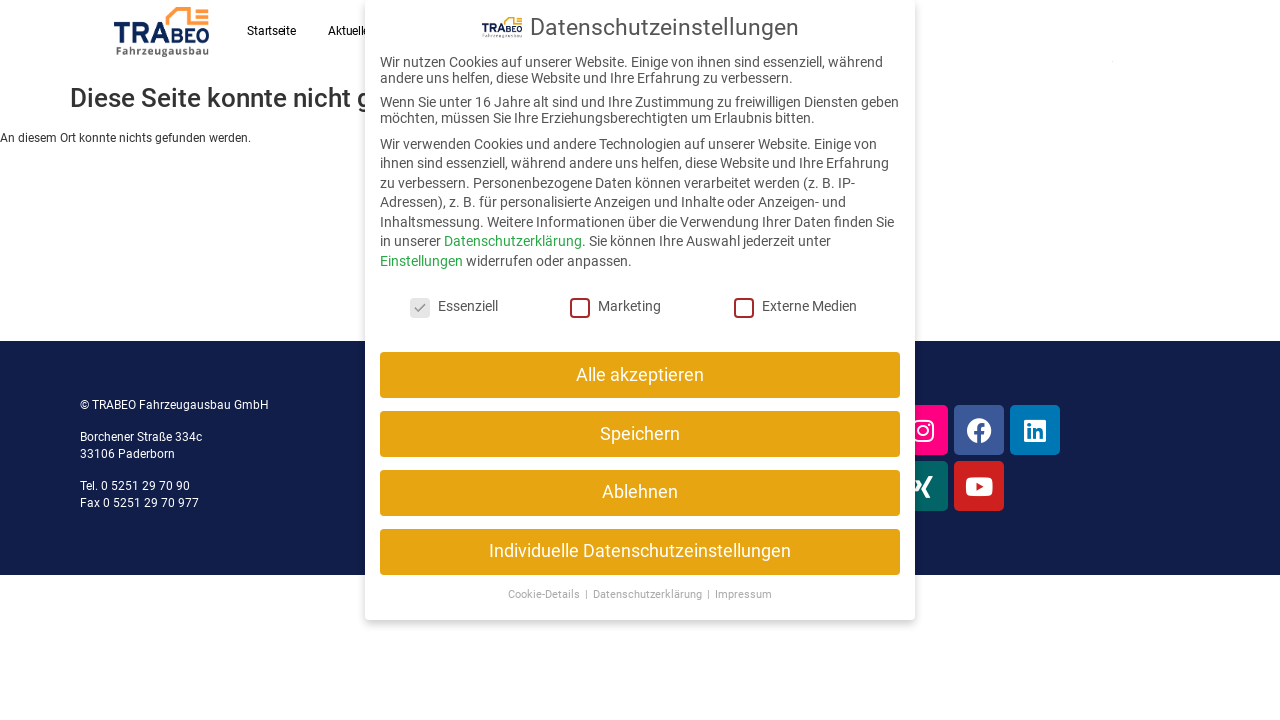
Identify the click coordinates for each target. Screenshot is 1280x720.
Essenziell (454, 305)
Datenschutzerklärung (513, 241)
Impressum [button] (743, 593)
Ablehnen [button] (640, 492)
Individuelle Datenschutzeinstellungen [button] (640, 551)
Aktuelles (351, 31)
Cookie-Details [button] (545, 593)
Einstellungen (421, 260)
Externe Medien (795, 305)
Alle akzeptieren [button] (640, 374)
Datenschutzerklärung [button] (649, 593)
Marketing (615, 305)
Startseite (271, 31)
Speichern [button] (640, 433)
